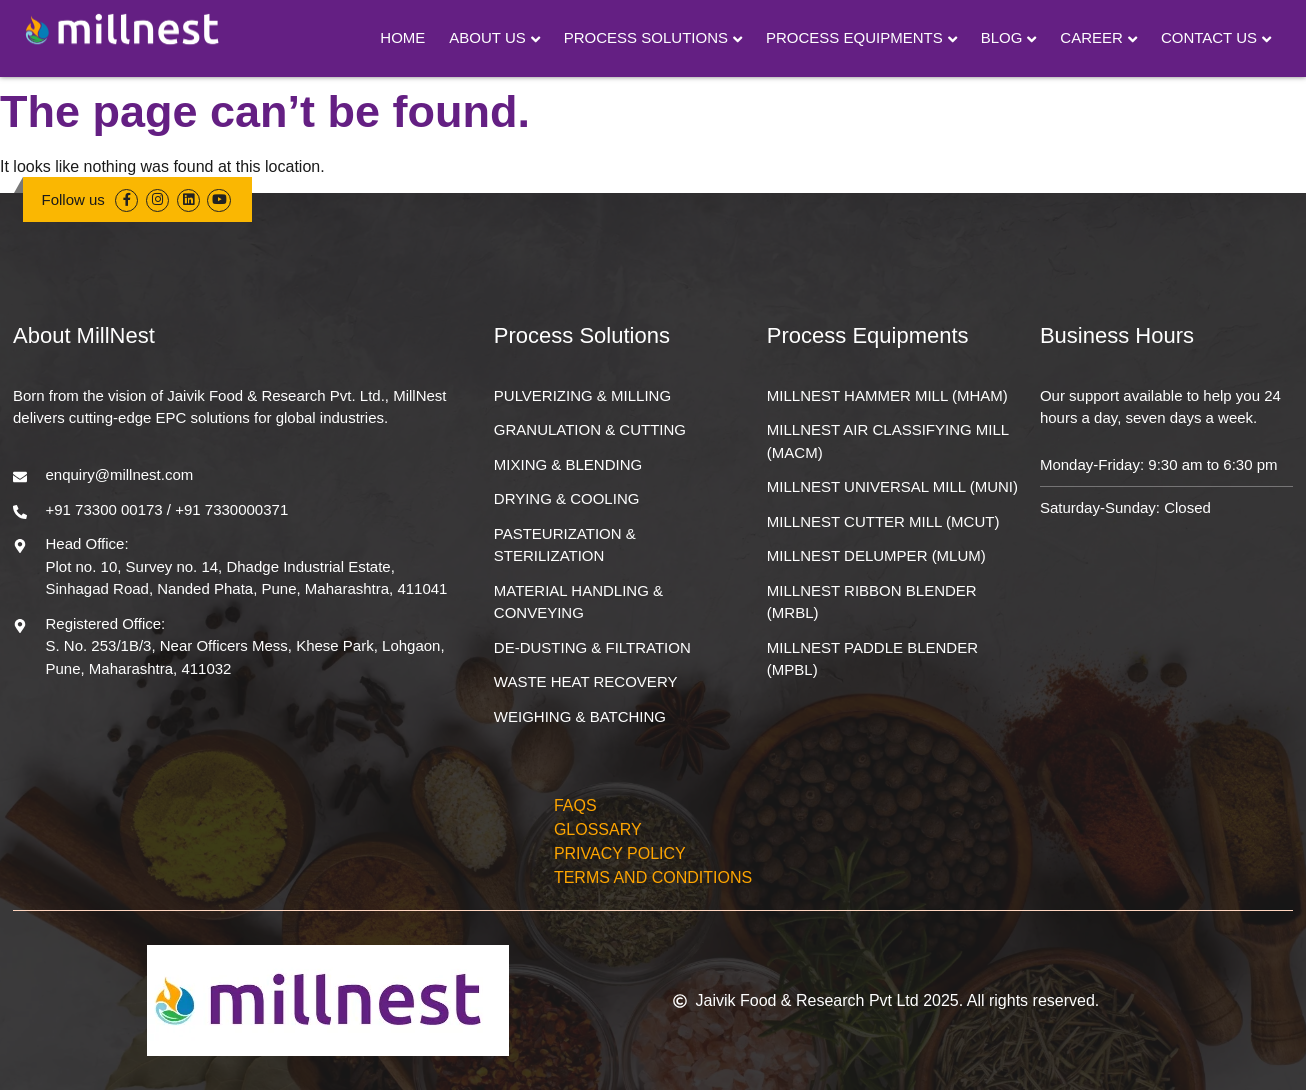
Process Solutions (646, 37)
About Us (487, 37)
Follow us (73, 199)
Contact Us (1209, 37)
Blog (1002, 37)
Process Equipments (854, 37)
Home (402, 37)
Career (1091, 37)
